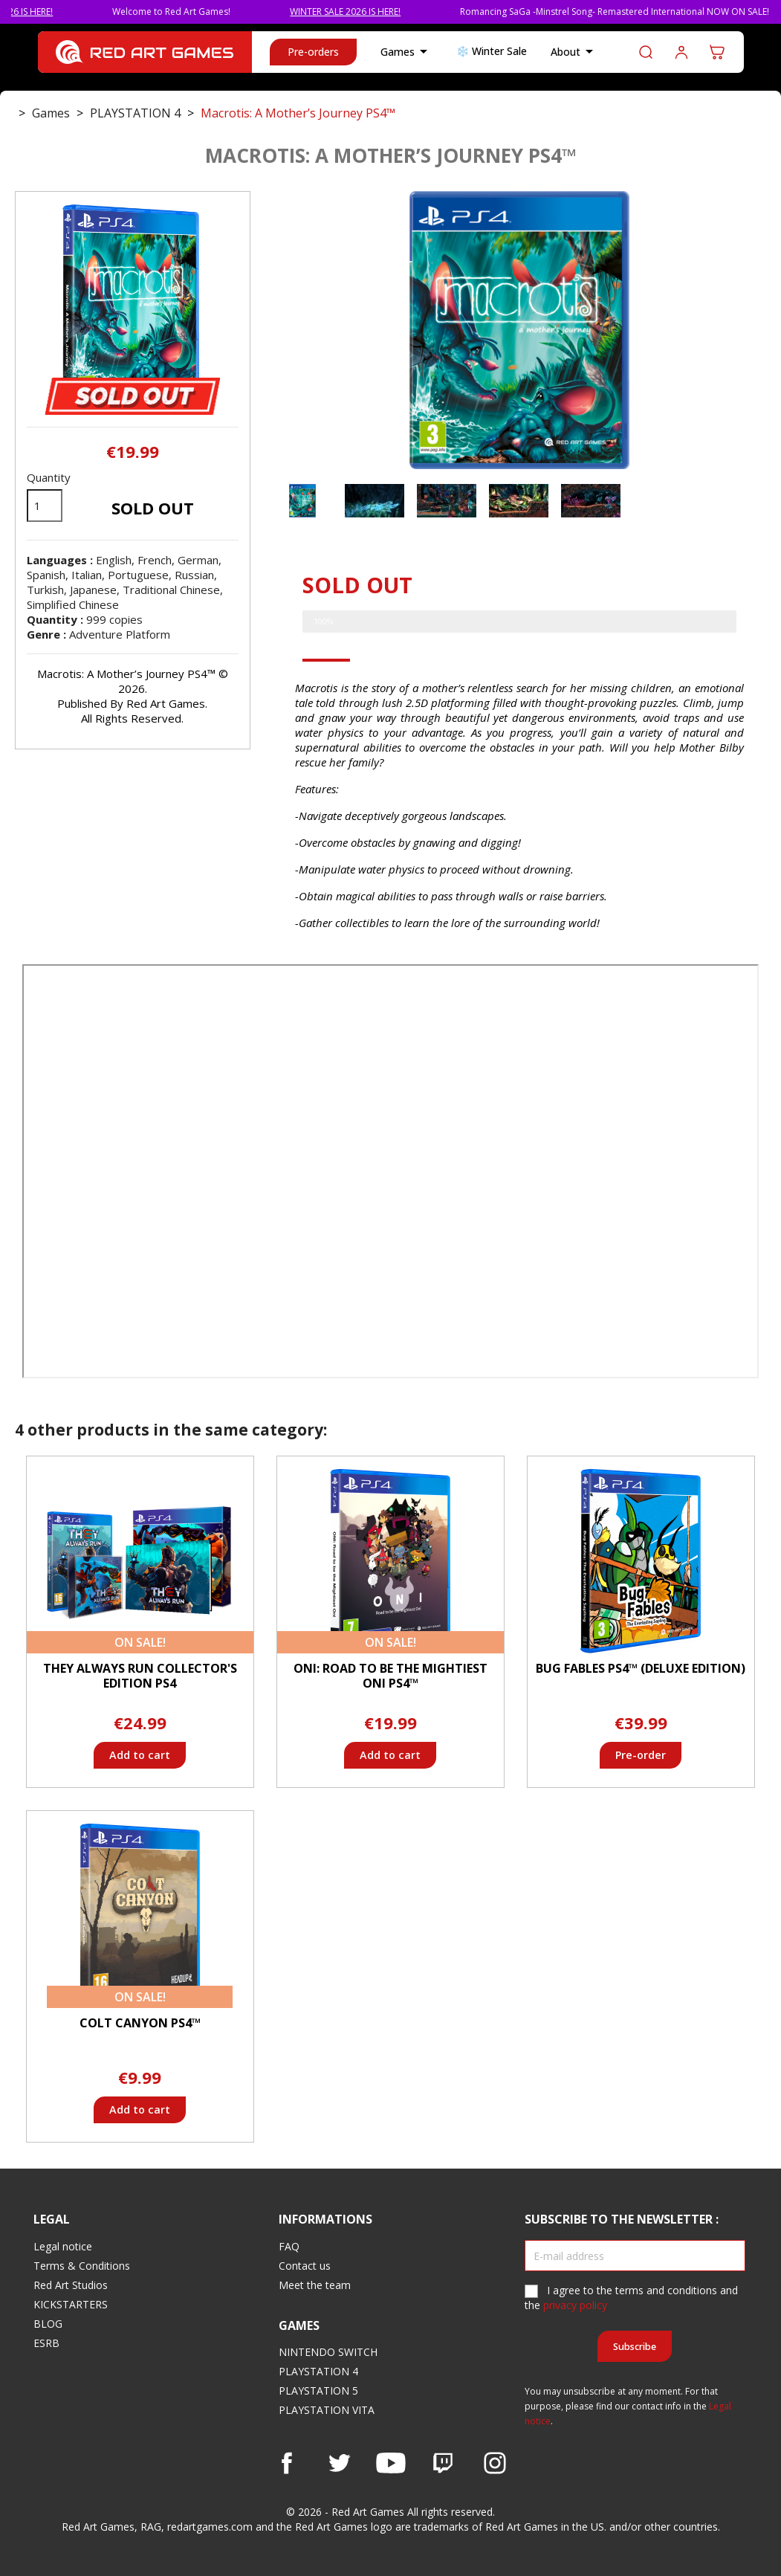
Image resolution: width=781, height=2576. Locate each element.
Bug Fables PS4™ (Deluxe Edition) (640, 1668)
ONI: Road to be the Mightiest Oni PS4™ (390, 1675)
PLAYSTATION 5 (318, 2390)
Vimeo (443, 2463)
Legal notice (62, 2246)
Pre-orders (313, 52)
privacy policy (575, 2305)
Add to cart (139, 1755)
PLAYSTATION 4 (318, 2371)
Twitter (339, 2463)
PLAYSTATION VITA (327, 2410)
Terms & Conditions (81, 2266)
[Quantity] (44, 505)
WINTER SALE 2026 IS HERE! (372, 11)
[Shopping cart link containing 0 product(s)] (717, 52)
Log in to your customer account (681, 52)
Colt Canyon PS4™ (140, 2023)
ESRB (46, 2343)
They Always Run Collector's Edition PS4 (140, 1675)
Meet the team (315, 2285)
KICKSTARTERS (70, 2304)
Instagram (495, 2463)
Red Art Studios (70, 2285)
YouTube (391, 2463)
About (574, 52)
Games (406, 52)
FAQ (289, 2246)
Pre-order (640, 1755)
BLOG (47, 2324)
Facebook (287, 2463)
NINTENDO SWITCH (328, 2352)
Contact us (305, 2266)
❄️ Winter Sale (491, 51)
